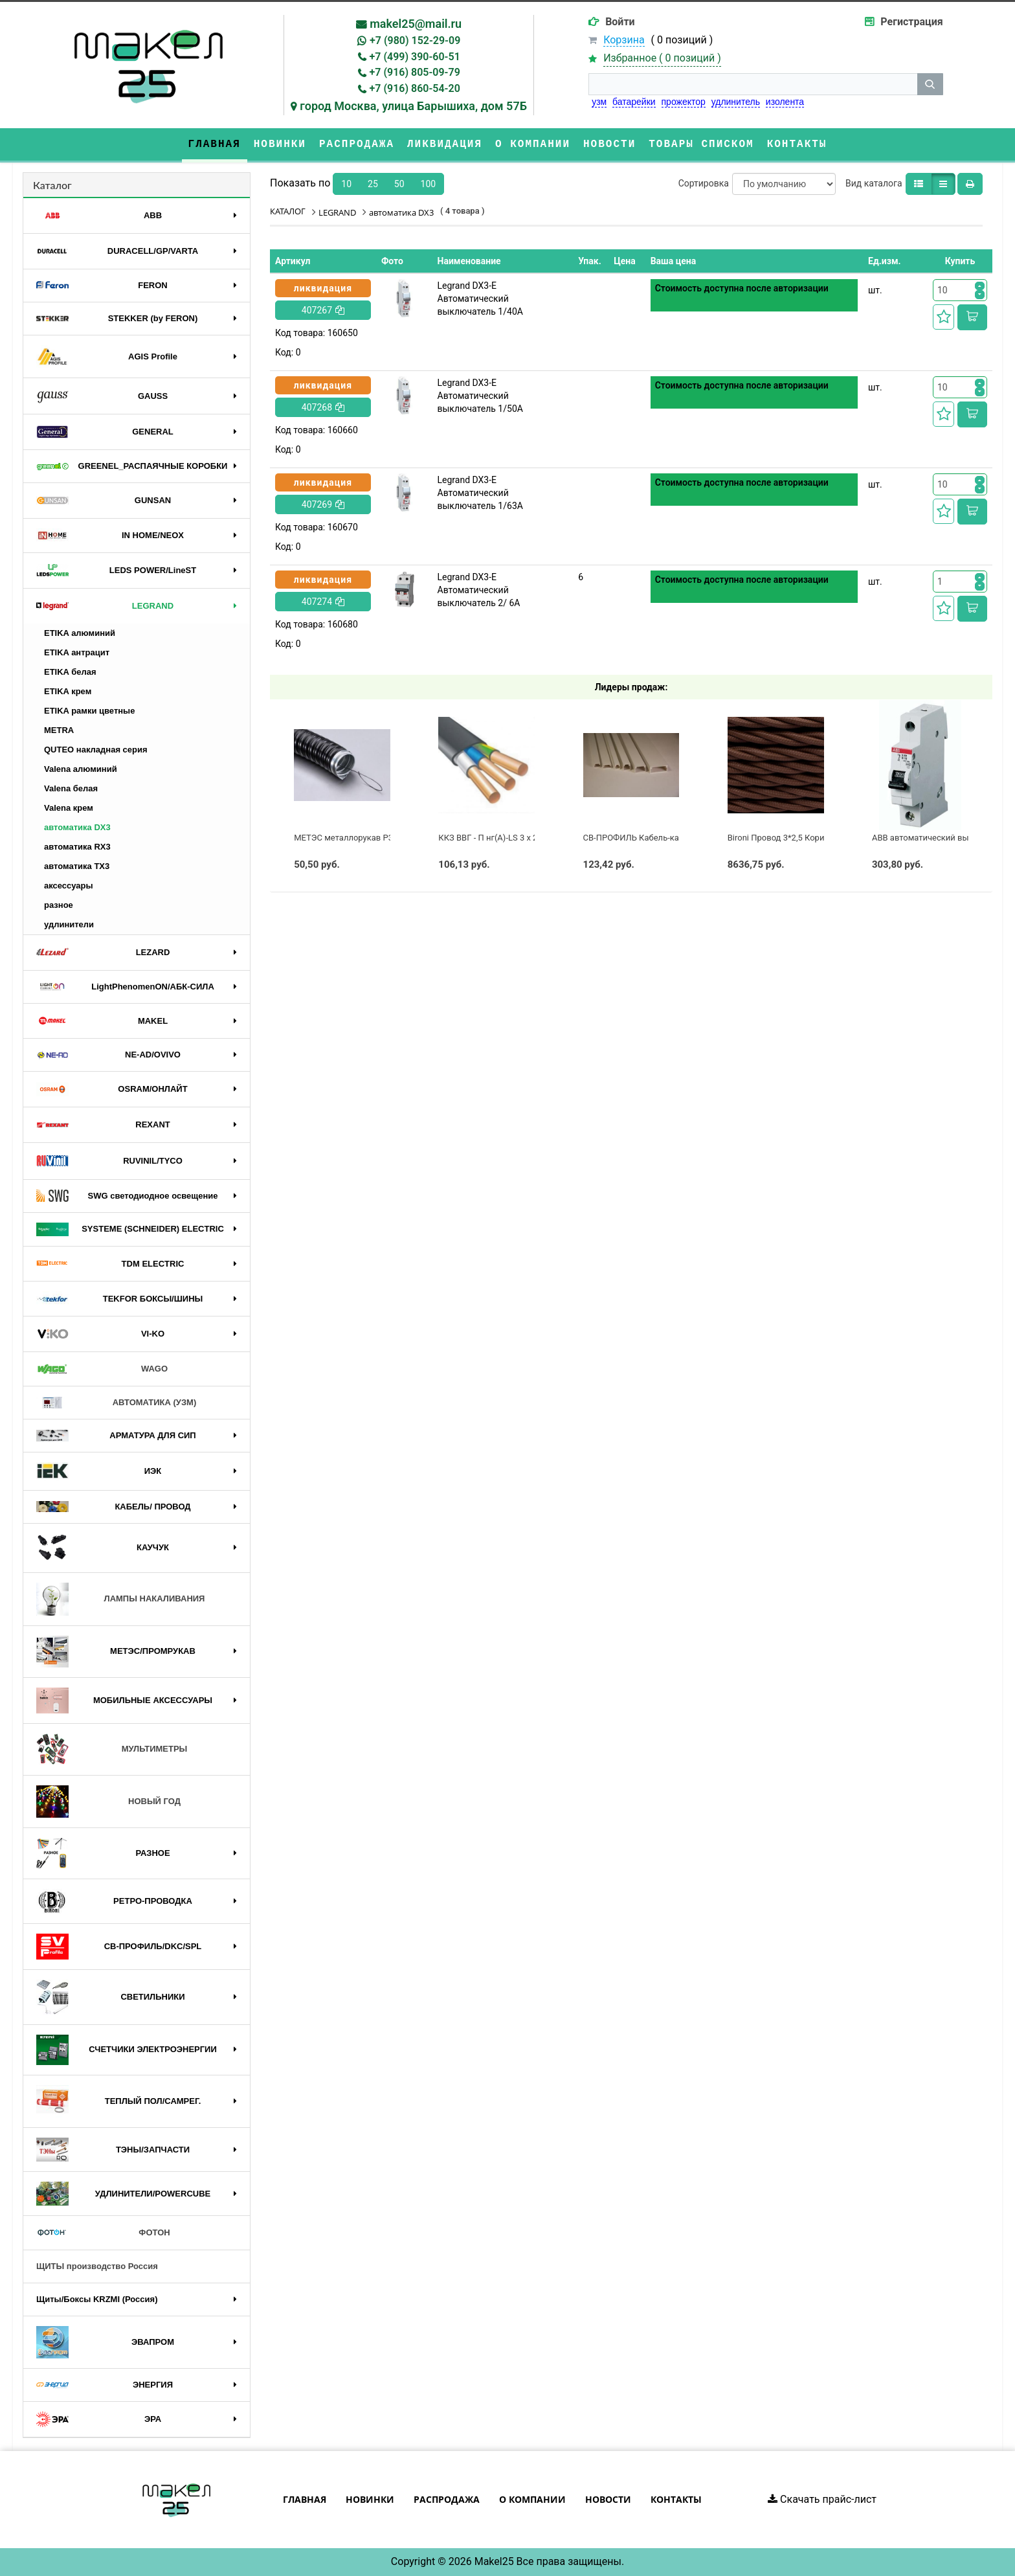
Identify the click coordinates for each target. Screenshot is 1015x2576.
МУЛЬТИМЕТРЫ (111, 1750)
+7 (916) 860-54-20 (415, 88)
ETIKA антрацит (76, 652)
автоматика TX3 (76, 866)
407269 (323, 504)
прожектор (684, 101)
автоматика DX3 (77, 827)
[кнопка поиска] (930, 84)
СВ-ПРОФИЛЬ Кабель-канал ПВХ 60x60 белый (674, 837)
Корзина (623, 40)
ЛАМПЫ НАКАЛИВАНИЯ (120, 1599)
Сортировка (703, 183)
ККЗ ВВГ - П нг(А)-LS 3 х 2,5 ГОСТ (502, 837)
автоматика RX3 (77, 847)
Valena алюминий (80, 769)
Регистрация (911, 22)
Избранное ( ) (662, 58)
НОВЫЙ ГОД (108, 1801)
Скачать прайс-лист (822, 2499)
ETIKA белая (70, 672)
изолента (785, 101)
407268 (323, 407)
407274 (323, 601)
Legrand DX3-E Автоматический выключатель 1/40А (480, 298)
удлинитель (735, 101)
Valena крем (68, 808)
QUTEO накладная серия (96, 749)
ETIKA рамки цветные (89, 711)
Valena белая (71, 788)
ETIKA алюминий (79, 633)
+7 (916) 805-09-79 (415, 72)
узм (599, 101)
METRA (59, 730)
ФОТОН (103, 2233)
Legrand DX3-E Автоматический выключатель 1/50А (480, 396)
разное (58, 905)
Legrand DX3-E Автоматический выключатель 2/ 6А (479, 590)
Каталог (52, 185)
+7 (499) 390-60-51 (415, 57)
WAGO (102, 1369)
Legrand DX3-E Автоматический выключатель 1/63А (480, 493)
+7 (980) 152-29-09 (415, 40)
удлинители (69, 924)
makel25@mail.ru (416, 23)
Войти (620, 22)
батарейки (634, 101)
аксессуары (68, 885)
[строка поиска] (752, 84)
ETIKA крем (67, 691)
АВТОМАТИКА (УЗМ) (116, 1403)
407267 (323, 310)
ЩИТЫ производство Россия (97, 2266)
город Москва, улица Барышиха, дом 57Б (413, 106)
